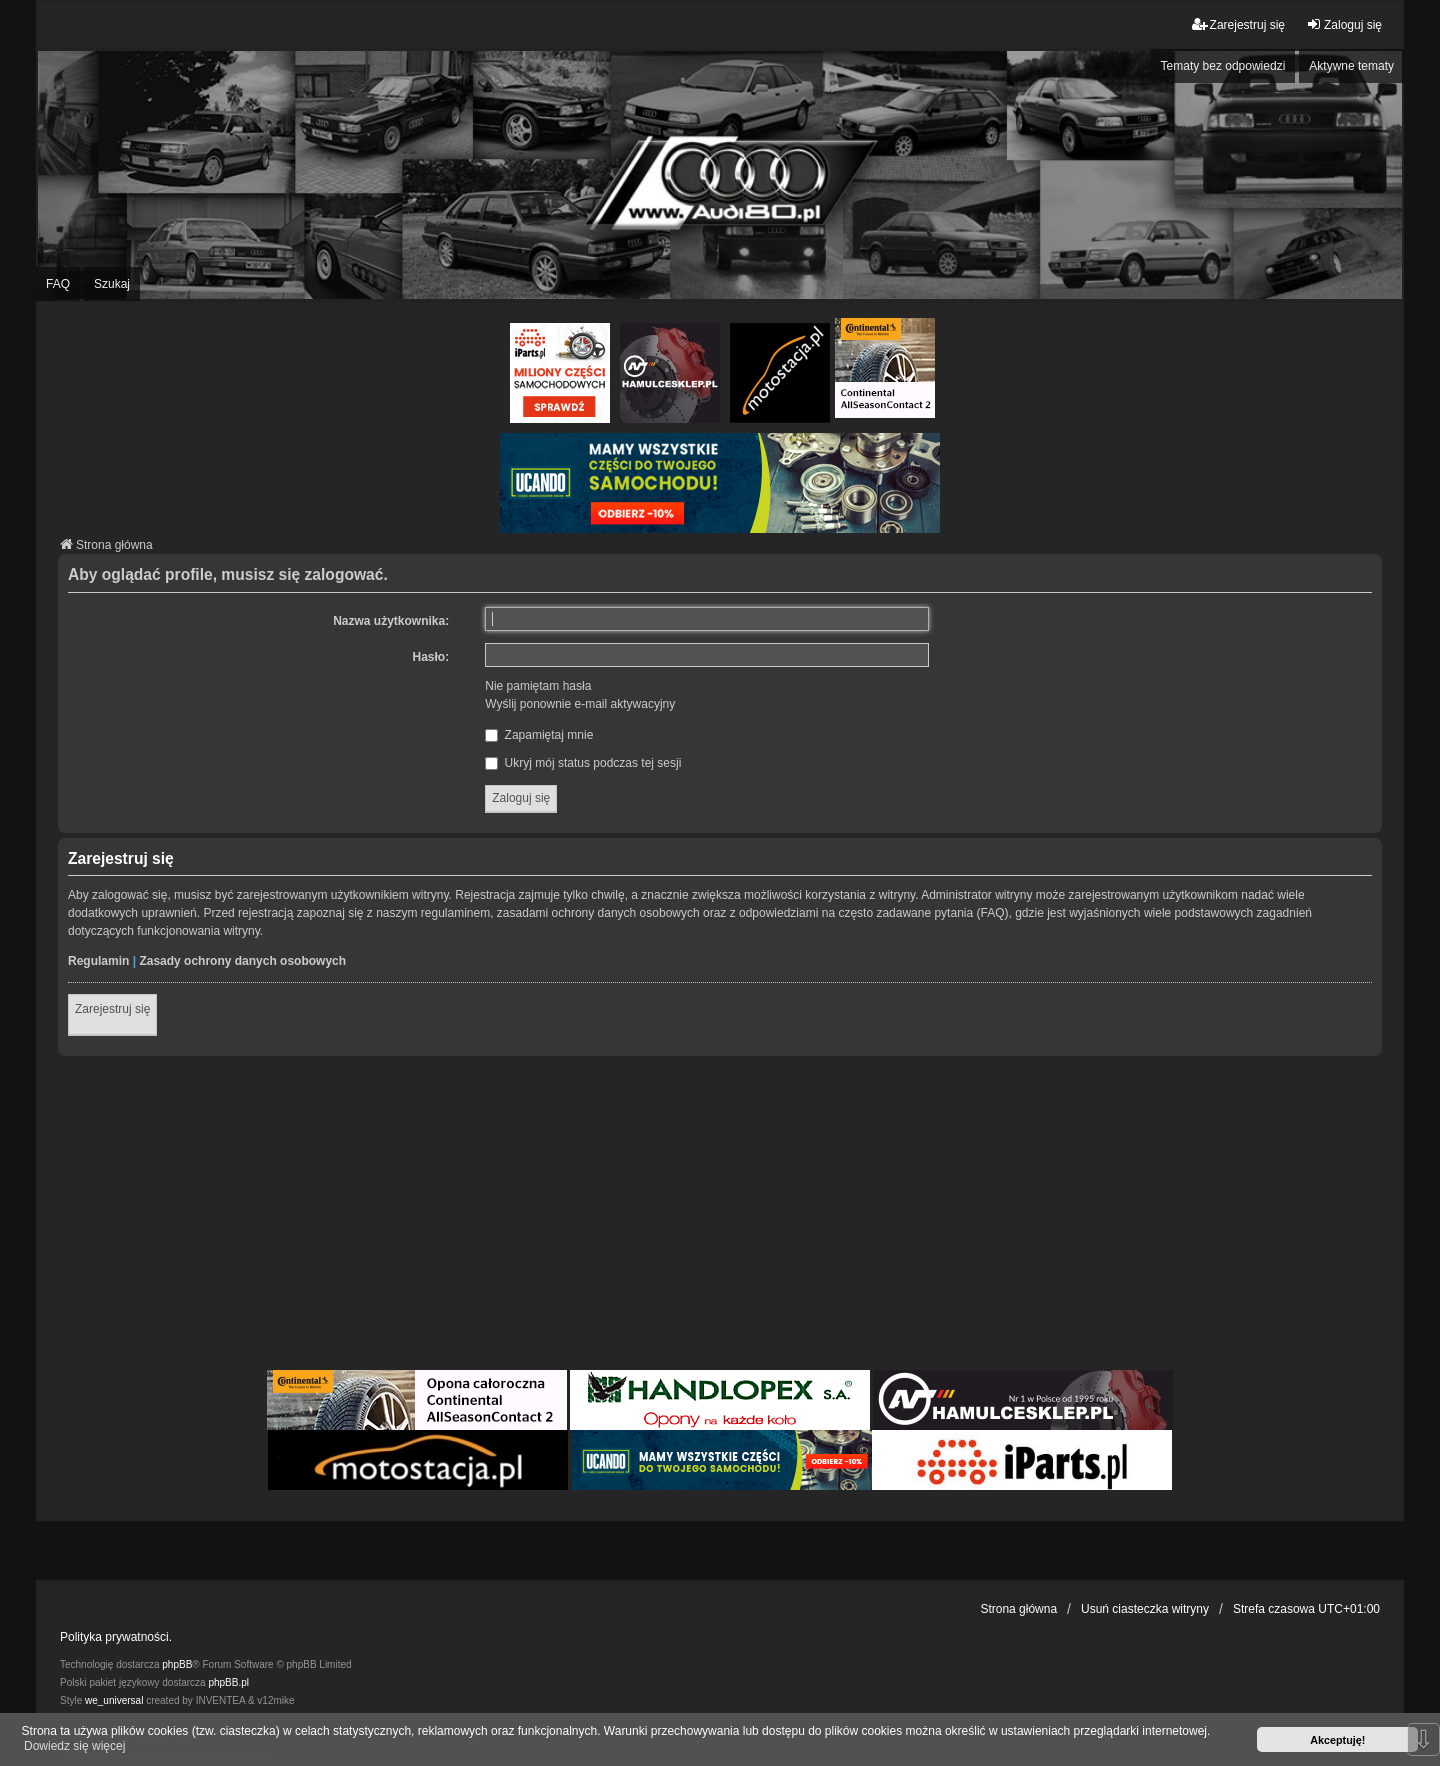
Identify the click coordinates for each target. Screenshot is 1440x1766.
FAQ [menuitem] (58, 284)
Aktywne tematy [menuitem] (1351, 66)
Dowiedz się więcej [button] (74, 1746)
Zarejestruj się (112, 1009)
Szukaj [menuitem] (112, 284)
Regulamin (98, 961)
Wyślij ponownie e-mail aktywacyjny (580, 704)
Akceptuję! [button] (1337, 1740)
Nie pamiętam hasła (538, 686)
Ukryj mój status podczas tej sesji (583, 763)
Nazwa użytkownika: (391, 621)
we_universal (114, 1700)
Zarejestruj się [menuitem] (1238, 24)
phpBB (177, 1664)
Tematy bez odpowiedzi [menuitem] (1223, 66)
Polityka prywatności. (116, 1637)
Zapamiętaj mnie (539, 735)
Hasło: (431, 657)
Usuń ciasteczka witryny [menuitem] (1145, 1609)
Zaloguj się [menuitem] (1344, 24)
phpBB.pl (228, 1682)
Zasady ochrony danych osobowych (242, 961)
